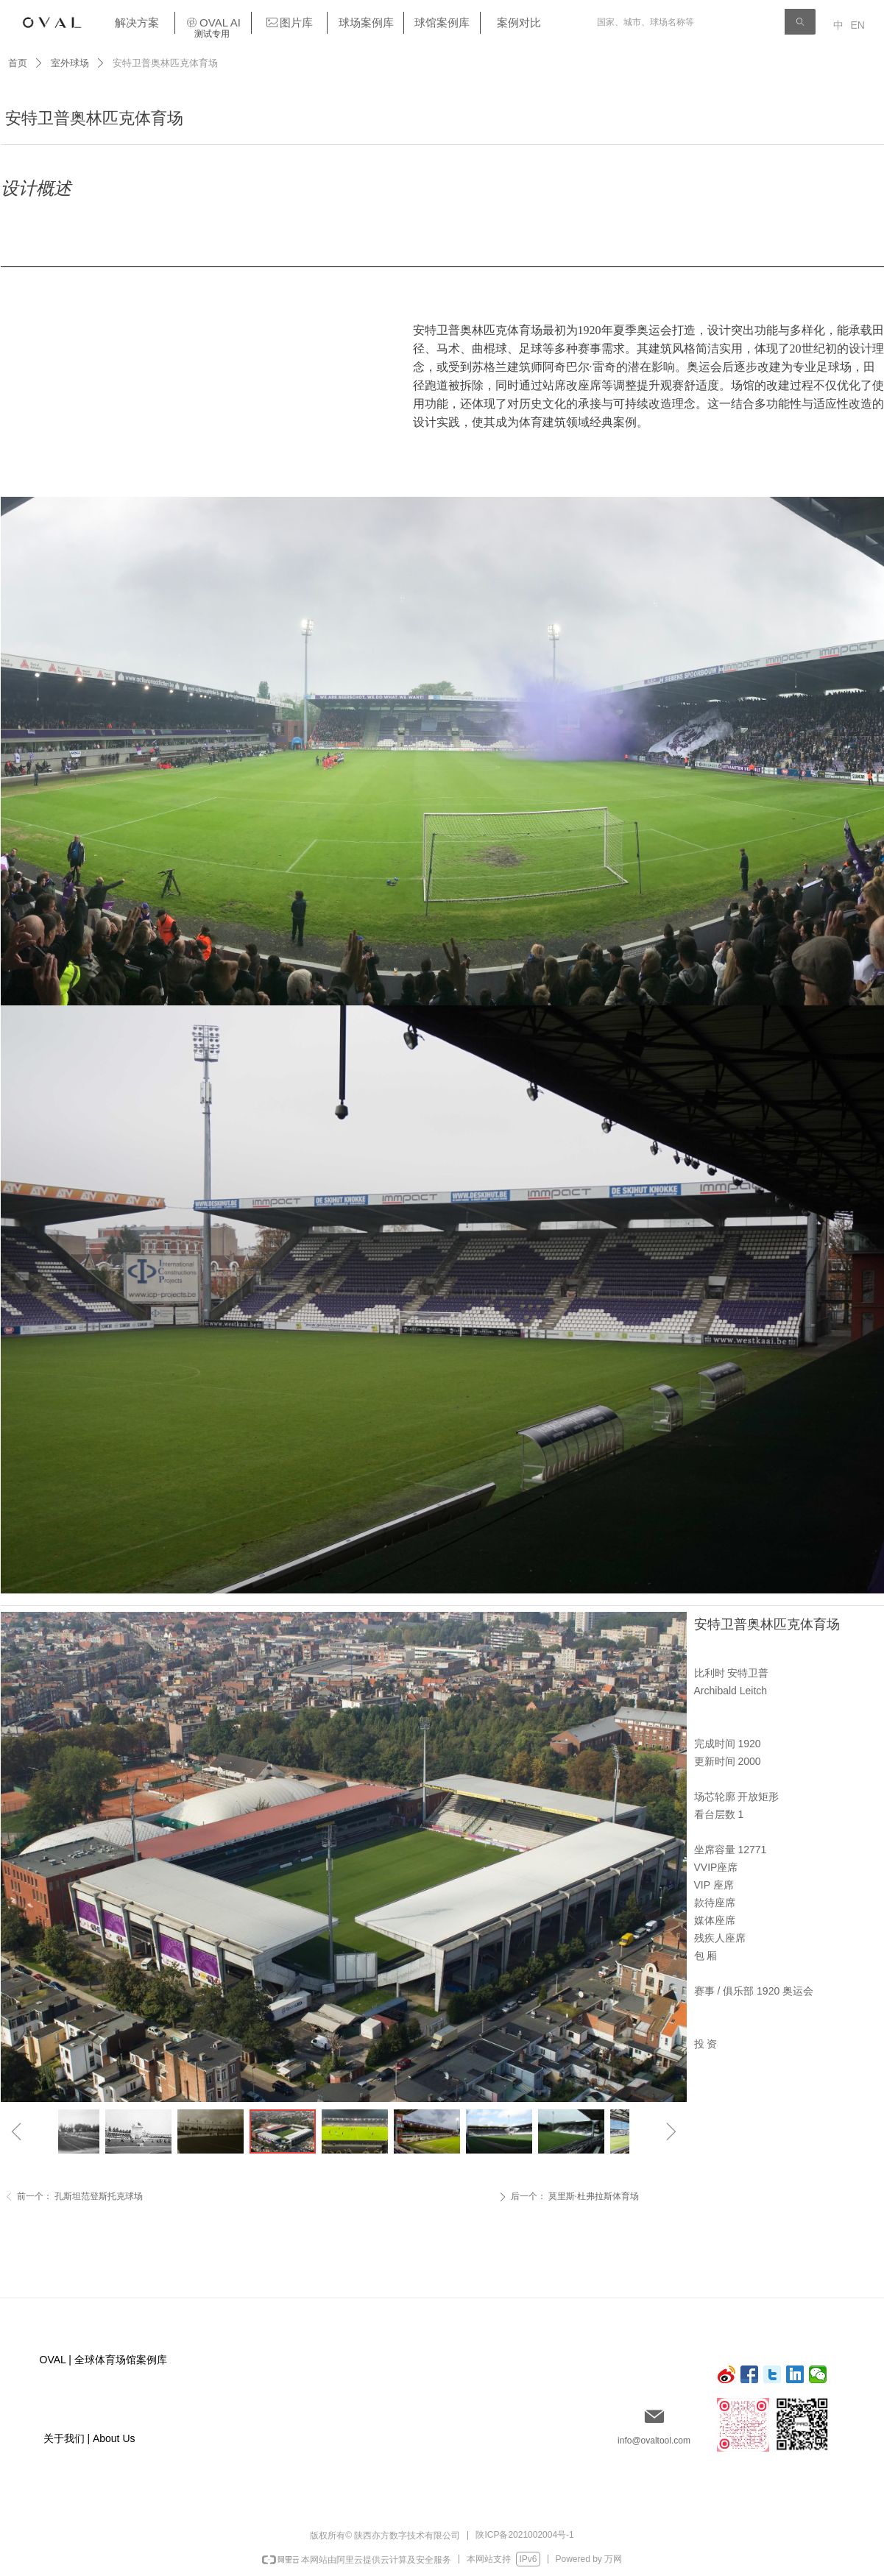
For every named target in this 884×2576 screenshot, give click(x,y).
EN (858, 25)
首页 (17, 62)
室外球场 (70, 62)
